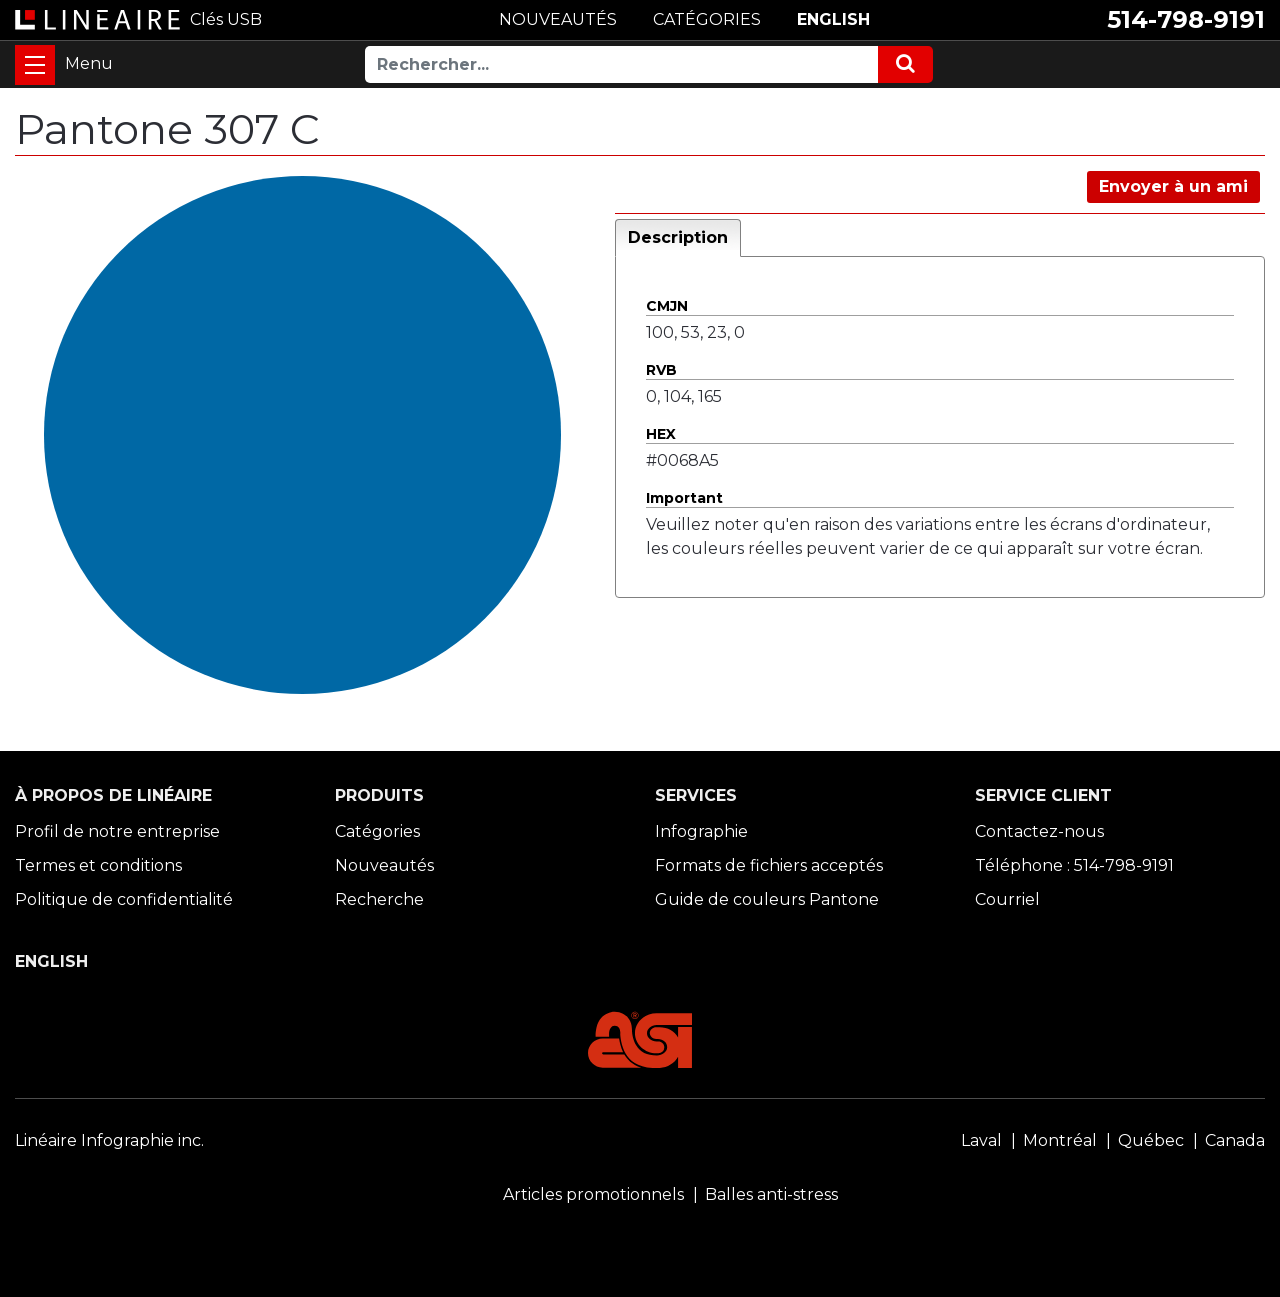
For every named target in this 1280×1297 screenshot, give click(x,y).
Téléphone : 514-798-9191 (1074, 865)
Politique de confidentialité (124, 899)
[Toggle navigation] (35, 65)
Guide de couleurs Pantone (767, 899)
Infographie (701, 831)
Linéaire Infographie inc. (109, 1140)
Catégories (377, 831)
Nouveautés (384, 865)
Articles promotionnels (593, 1194)
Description (678, 237)
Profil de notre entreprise (117, 831)
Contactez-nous (1039, 831)
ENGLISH (833, 19)
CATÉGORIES (707, 19)
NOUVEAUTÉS (558, 19)
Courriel (1007, 899)
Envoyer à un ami (1173, 186)
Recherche (379, 899)
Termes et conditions (98, 865)
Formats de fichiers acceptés (769, 865)
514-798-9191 (1186, 19)
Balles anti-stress (771, 1194)
